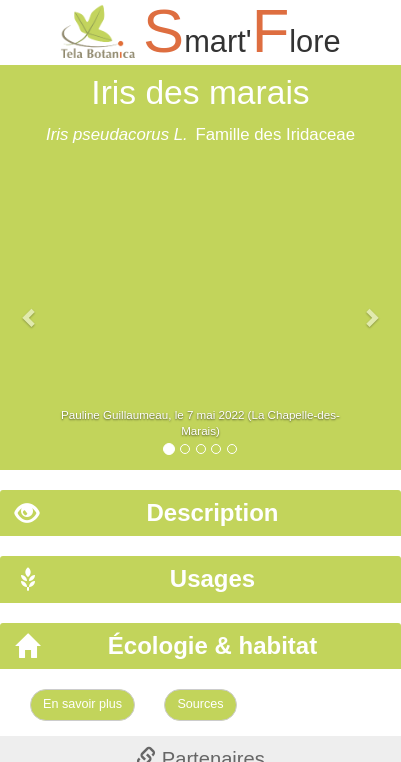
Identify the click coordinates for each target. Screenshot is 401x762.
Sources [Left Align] (200, 704)
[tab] (200, 513)
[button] (30, 307)
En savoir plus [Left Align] (82, 704)
